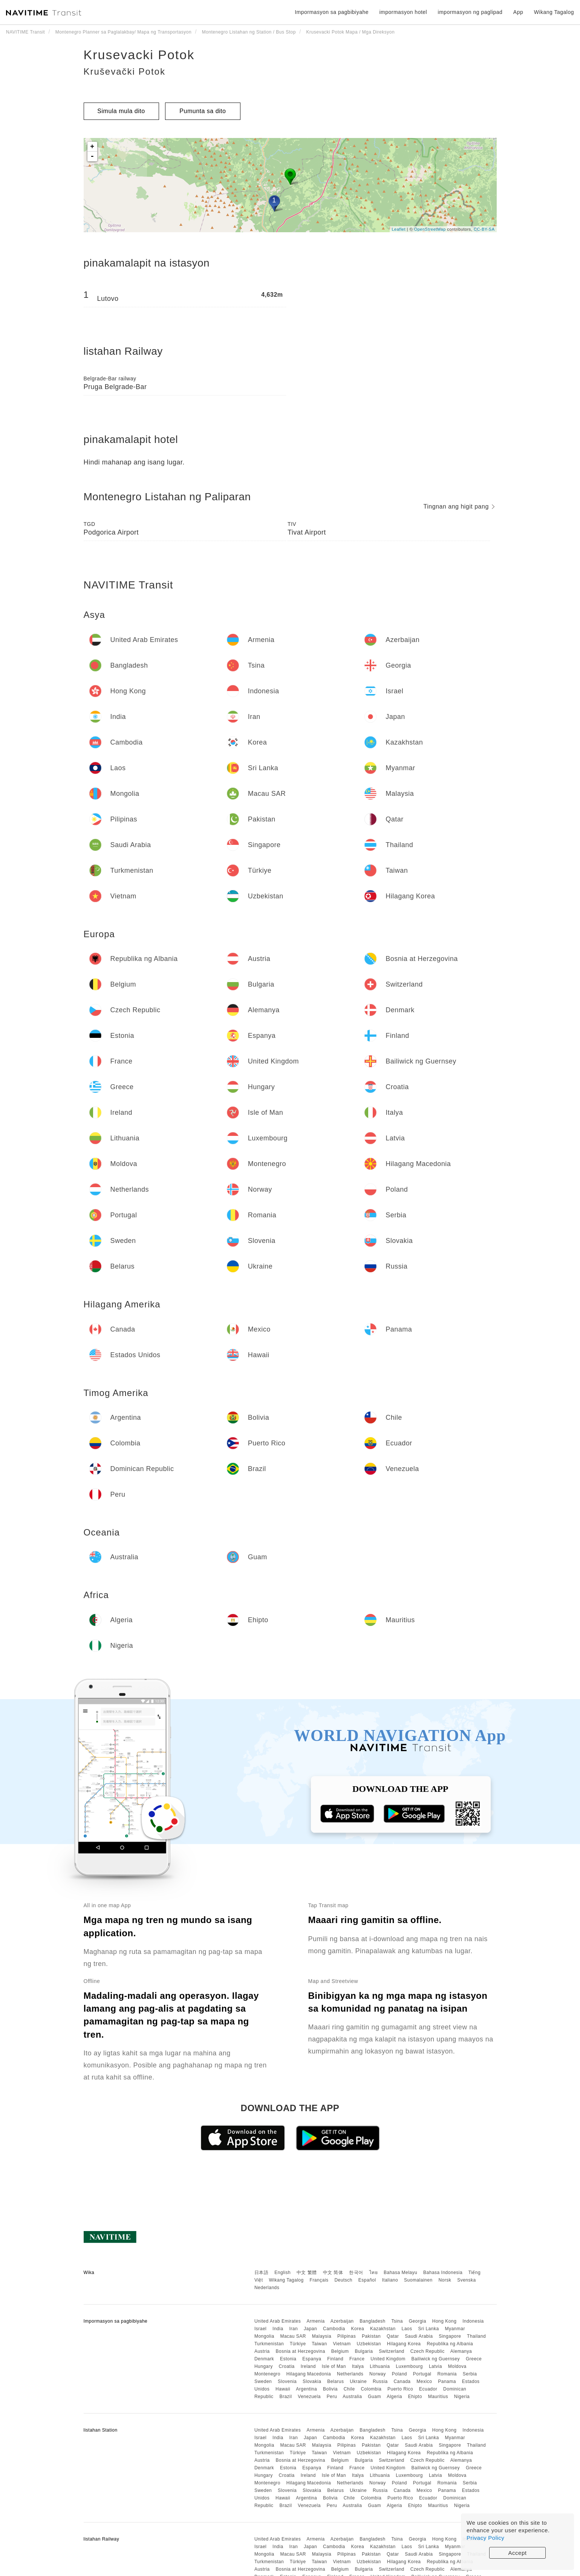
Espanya (311, 2358)
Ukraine (358, 2381)
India (277, 2328)
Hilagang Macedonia (308, 2374)
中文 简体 (333, 2272)
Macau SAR (293, 2336)
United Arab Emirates (277, 2321)
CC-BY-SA (484, 229)
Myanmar (455, 2328)
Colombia (371, 2389)
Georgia (417, 2321)
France (356, 2358)
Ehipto (415, 2396)
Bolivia (330, 2389)
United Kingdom (387, 2358)
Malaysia (321, 2336)
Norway (377, 2374)
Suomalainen (418, 2280)
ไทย (373, 2272)
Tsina (397, 2321)
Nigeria (462, 2396)
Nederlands (266, 2287)
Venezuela (309, 2396)
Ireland (308, 2366)
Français (319, 2280)
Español (367, 2280)
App (518, 12)
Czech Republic (427, 2351)
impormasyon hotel (403, 12)
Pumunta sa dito (202, 111)
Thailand (476, 2336)
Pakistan (371, 2336)
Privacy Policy (485, 2538)
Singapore (450, 2336)
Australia (352, 2396)
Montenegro (267, 2374)
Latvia (435, 2366)
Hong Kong (444, 2321)
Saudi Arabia (419, 2336)
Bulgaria (364, 2351)
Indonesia (473, 2321)
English (282, 2272)
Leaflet (399, 229)
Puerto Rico (400, 2389)
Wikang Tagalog (286, 2280)
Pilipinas (346, 2336)
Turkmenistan (269, 2343)
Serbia (470, 2374)
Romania (447, 2374)
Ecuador (428, 2389)
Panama (447, 2381)
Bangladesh (372, 2321)
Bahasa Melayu (400, 2272)
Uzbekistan (369, 2343)
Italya (358, 2366)
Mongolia (264, 2336)
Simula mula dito (121, 111)
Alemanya (461, 2351)
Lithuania (380, 2366)
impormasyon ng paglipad (470, 12)
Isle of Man (334, 2366)
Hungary (263, 2366)
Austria (262, 2351)
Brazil (285, 2396)
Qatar (393, 2336)
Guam (374, 2396)
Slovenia (287, 2381)
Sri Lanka (428, 2328)
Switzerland (391, 2351)
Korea (357, 2328)
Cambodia (334, 2328)
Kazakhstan (383, 2328)
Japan (310, 2328)
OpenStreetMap (430, 229)
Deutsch (343, 2280)
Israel (260, 2328)
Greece (474, 2358)
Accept (517, 2553)
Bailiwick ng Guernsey (435, 2358)
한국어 (356, 2272)
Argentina (306, 2389)
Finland (335, 2358)
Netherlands (350, 2374)
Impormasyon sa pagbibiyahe (332, 12)
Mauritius (438, 2396)
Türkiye (298, 2343)
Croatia (287, 2366)
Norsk (444, 2280)
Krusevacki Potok (139, 55)
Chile (349, 2389)
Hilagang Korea (404, 2343)
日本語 (261, 2272)
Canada (401, 2381)
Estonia (288, 2358)
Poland (399, 2374)
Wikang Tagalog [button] (554, 12)
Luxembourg (409, 2366)
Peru (332, 2396)
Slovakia (312, 2381)
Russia (380, 2381)
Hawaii (282, 2389)
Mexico (424, 2381)
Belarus (335, 2381)
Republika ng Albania (450, 2343)
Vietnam (341, 2343)
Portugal (422, 2374)
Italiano (390, 2280)
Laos (407, 2328)
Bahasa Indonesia (442, 2272)
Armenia (315, 2321)
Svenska (466, 2280)
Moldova (457, 2366)
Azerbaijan (342, 2321)
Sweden (263, 2381)
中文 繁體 (307, 2272)
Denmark (264, 2358)
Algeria (394, 2396)
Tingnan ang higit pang (459, 506)
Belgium (340, 2351)
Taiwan (319, 2343)
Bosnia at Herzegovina (300, 2351)
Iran (293, 2328)
